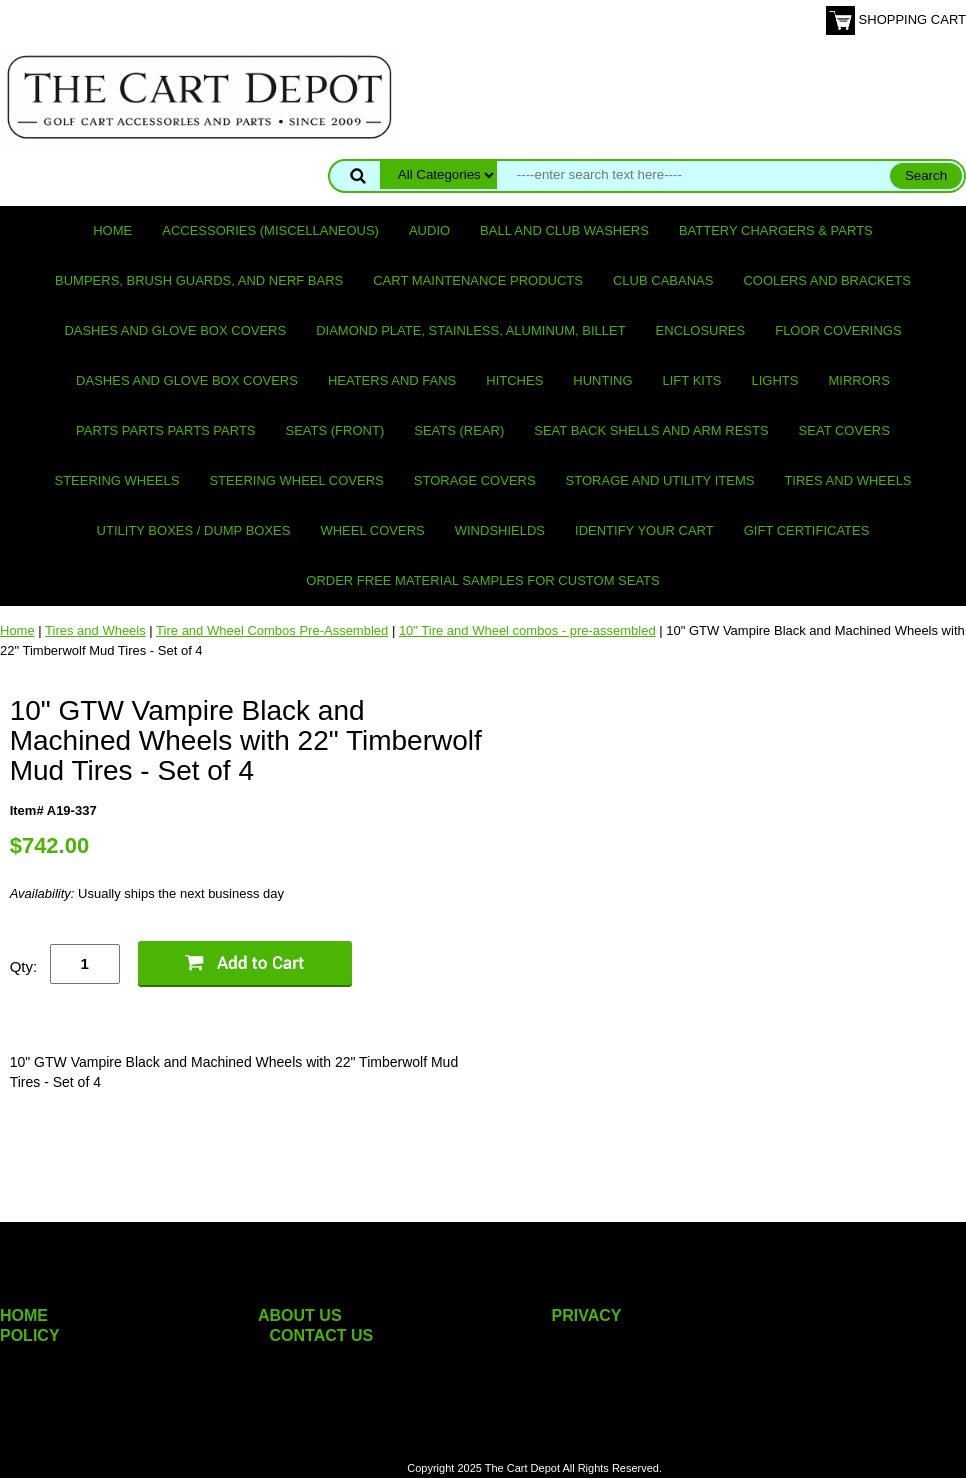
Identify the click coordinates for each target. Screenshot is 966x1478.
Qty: (24, 966)
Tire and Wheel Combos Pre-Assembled (272, 630)
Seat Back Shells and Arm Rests (651, 430)
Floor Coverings (838, 330)
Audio (429, 230)
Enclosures (701, 330)
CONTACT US (322, 1335)
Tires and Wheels (847, 480)
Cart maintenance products (478, 280)
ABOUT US (300, 1315)
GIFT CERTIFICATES (807, 530)
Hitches (514, 380)
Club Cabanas (663, 280)
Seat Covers (844, 430)
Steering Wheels (116, 480)
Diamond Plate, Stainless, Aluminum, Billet (470, 330)
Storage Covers (475, 480)
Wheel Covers (372, 530)
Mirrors (859, 380)
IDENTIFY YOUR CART (644, 530)
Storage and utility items (660, 480)
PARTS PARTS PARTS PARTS (165, 430)
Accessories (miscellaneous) (270, 230)
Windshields (500, 530)
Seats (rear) (459, 430)
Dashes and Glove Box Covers (175, 330)
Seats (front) (335, 430)
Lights (775, 380)
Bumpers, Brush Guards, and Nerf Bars (199, 280)
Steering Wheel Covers (296, 480)
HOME (24, 1315)
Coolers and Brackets (827, 280)
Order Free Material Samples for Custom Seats (482, 580)
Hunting (602, 380)
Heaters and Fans (392, 380)
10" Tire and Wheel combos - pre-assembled (527, 630)
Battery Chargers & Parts (776, 230)
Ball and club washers (564, 230)
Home (112, 230)
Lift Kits (692, 380)
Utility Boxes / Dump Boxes (194, 530)
